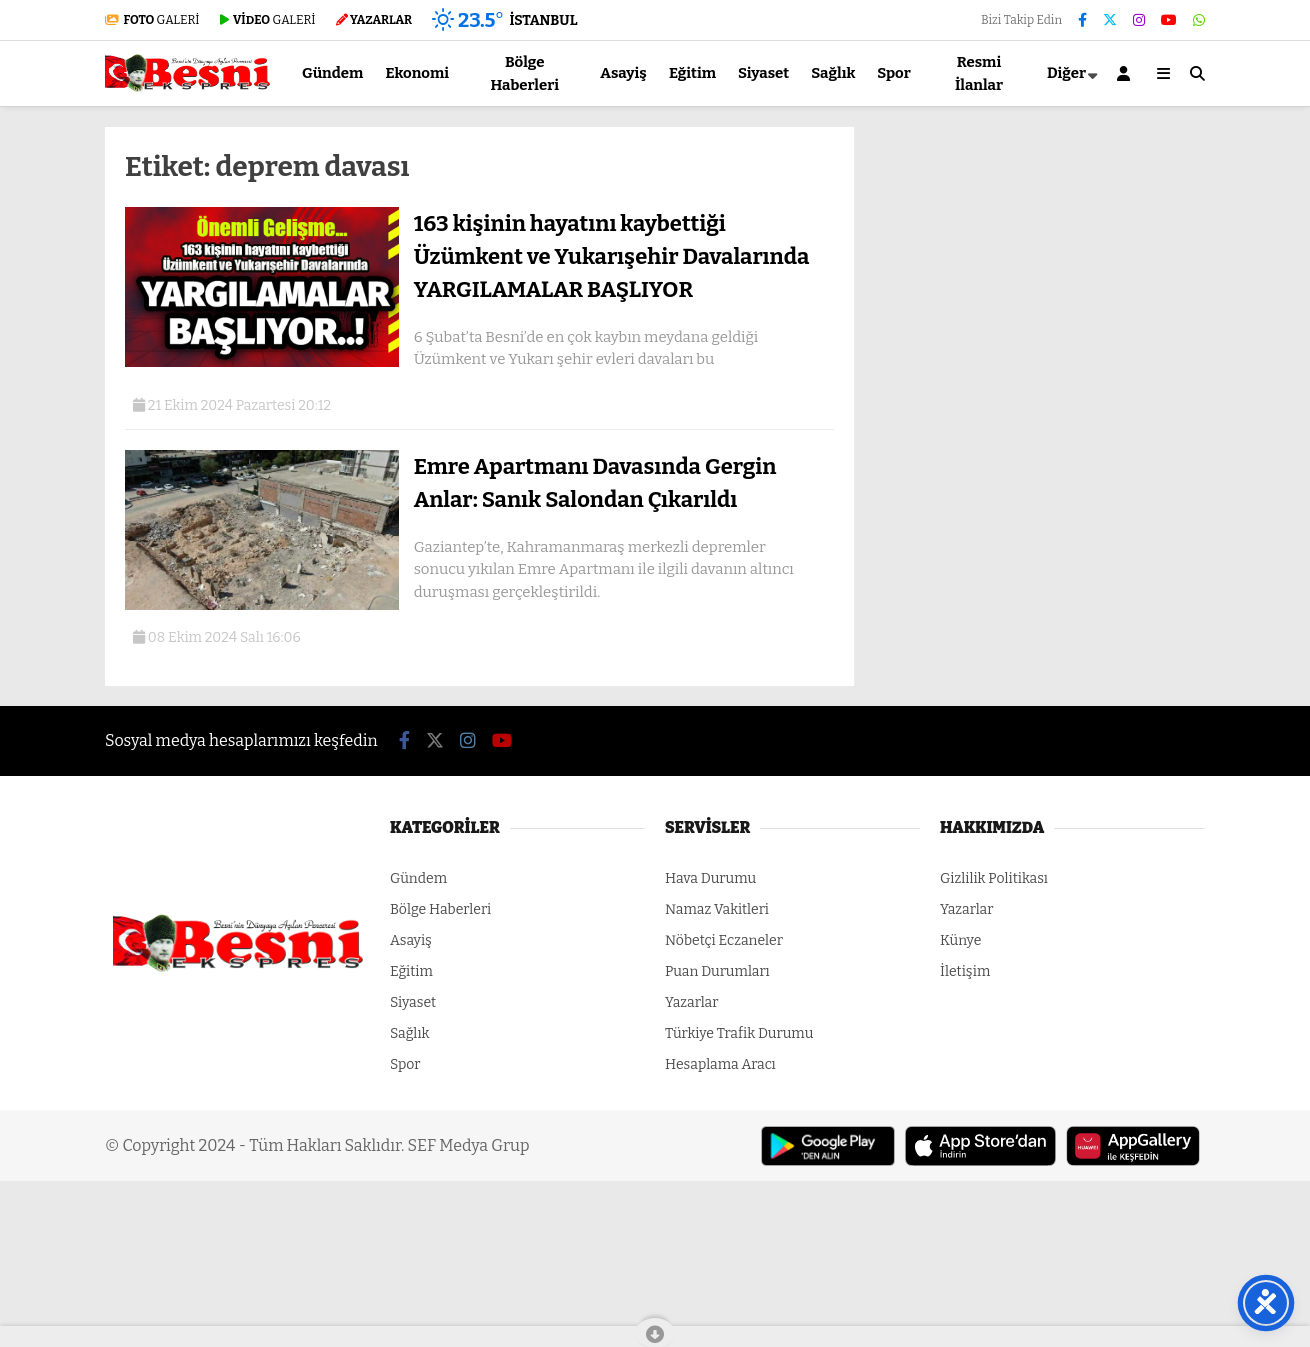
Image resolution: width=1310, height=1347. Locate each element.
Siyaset (763, 73)
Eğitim (692, 73)
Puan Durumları (717, 971)
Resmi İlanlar (979, 73)
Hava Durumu (710, 878)
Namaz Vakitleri (717, 909)
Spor (894, 73)
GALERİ (152, 20)
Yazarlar (691, 1002)
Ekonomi (417, 73)
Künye (960, 940)
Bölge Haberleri (524, 73)
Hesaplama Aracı (720, 1064)
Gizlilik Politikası (994, 878)
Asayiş (623, 73)
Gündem (332, 73)
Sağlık (833, 73)
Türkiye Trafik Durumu (739, 1033)
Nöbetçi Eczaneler (724, 940)
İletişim (965, 971)
